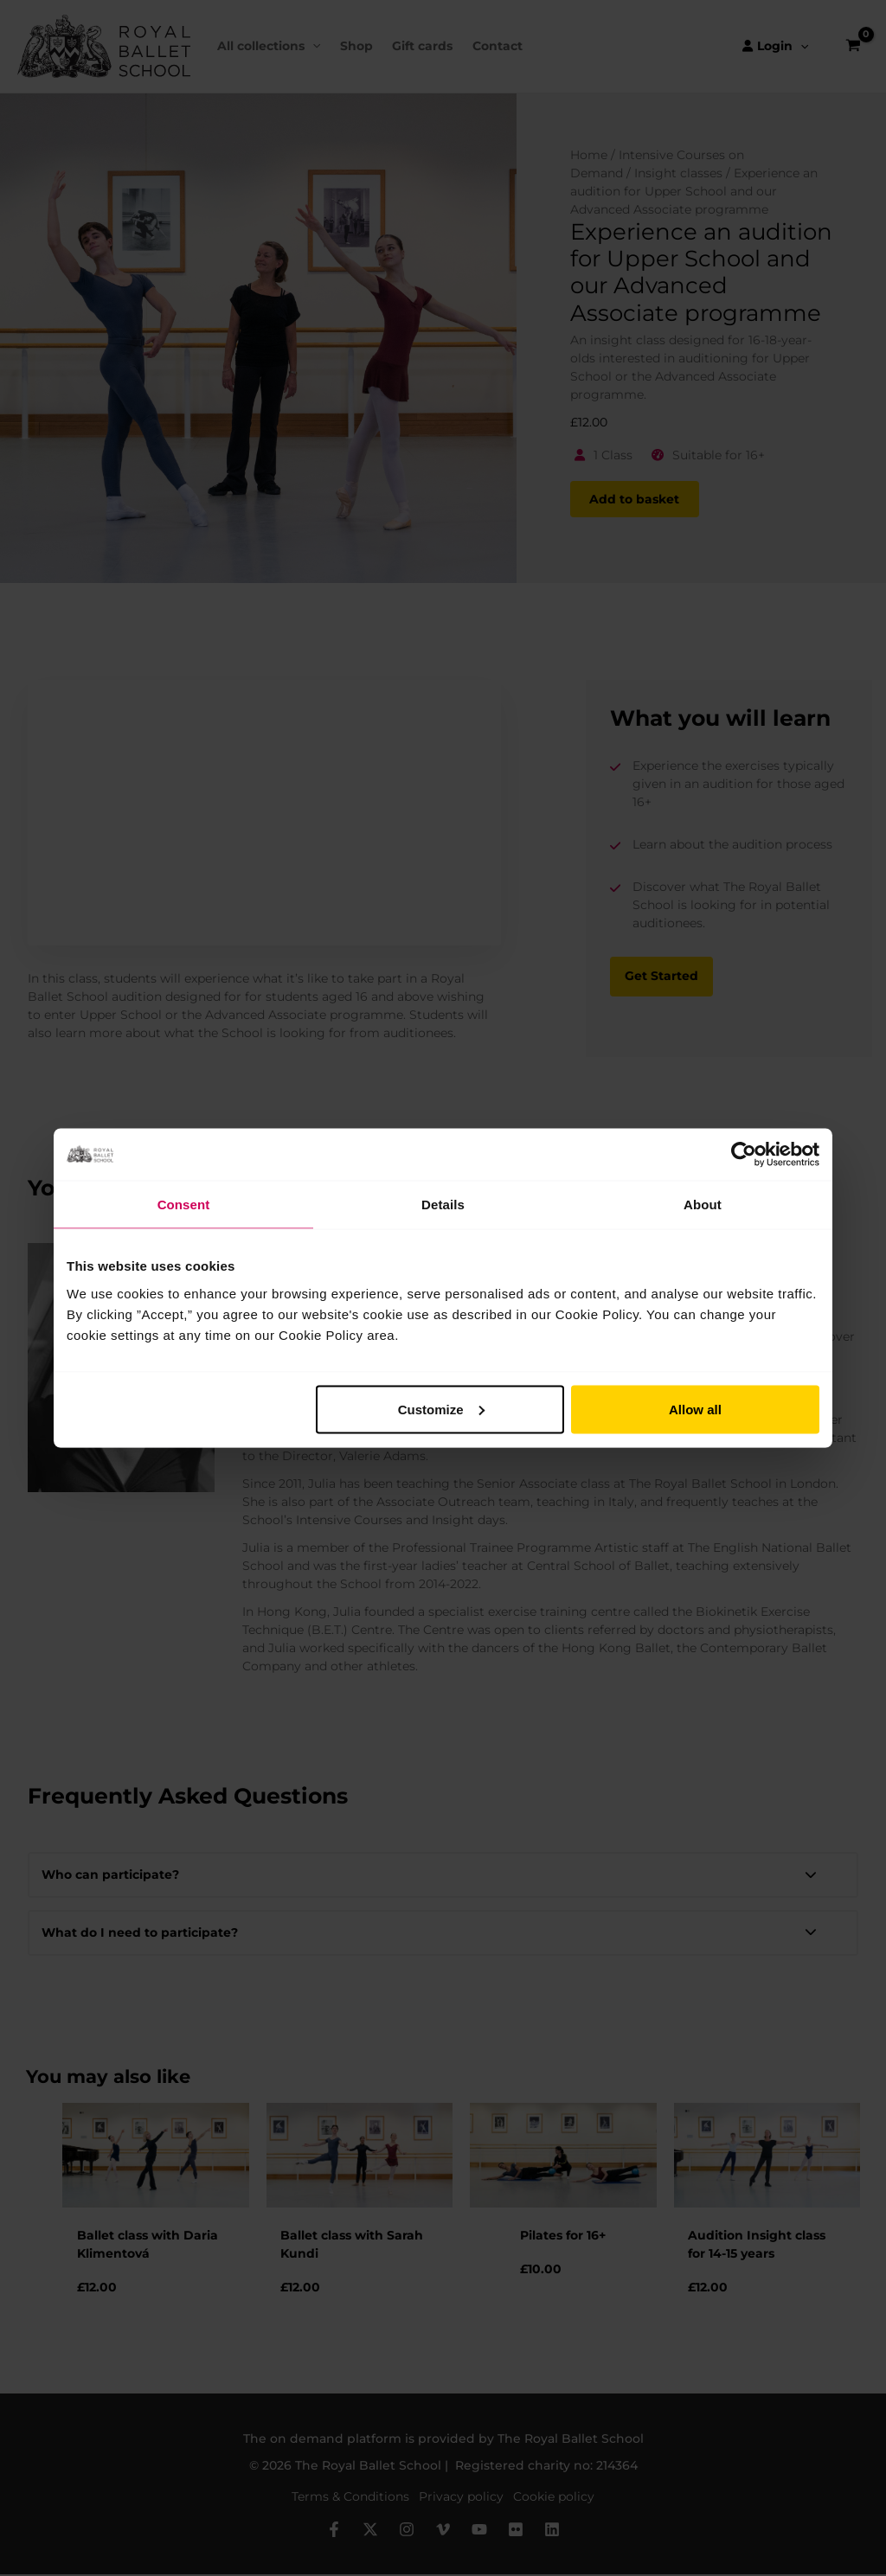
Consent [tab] (183, 1204)
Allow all (695, 1408)
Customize (441, 1408)
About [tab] (703, 1204)
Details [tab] (443, 1204)
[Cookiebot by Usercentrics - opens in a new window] (743, 1155)
